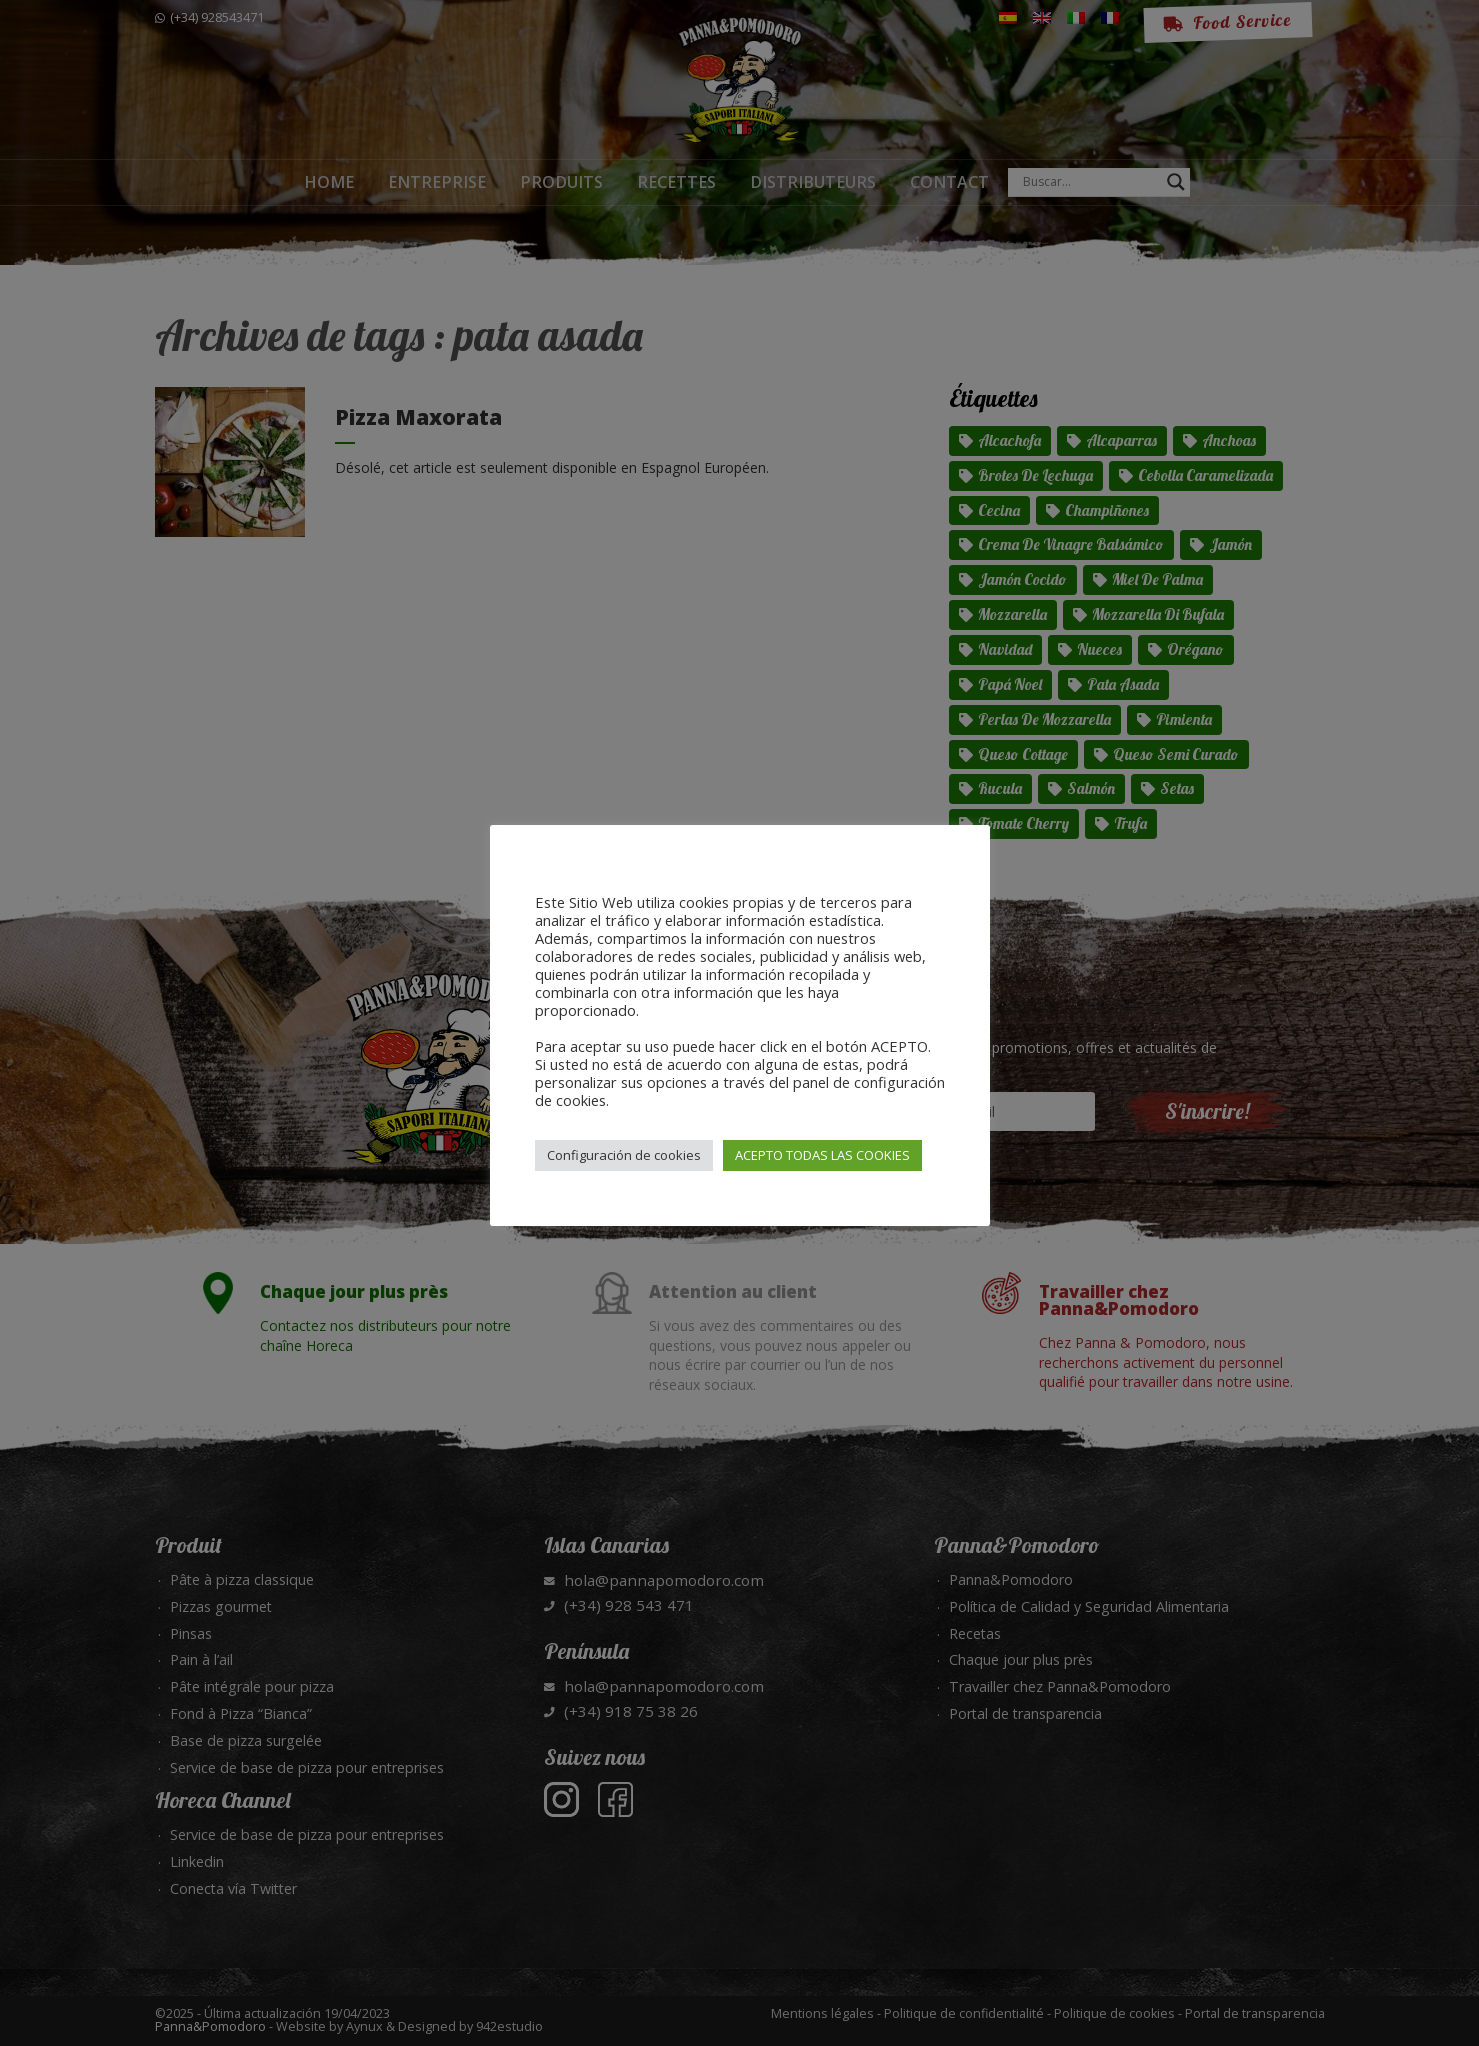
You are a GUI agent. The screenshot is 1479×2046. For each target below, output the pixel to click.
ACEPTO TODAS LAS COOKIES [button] (822, 1155)
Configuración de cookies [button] (624, 1155)
